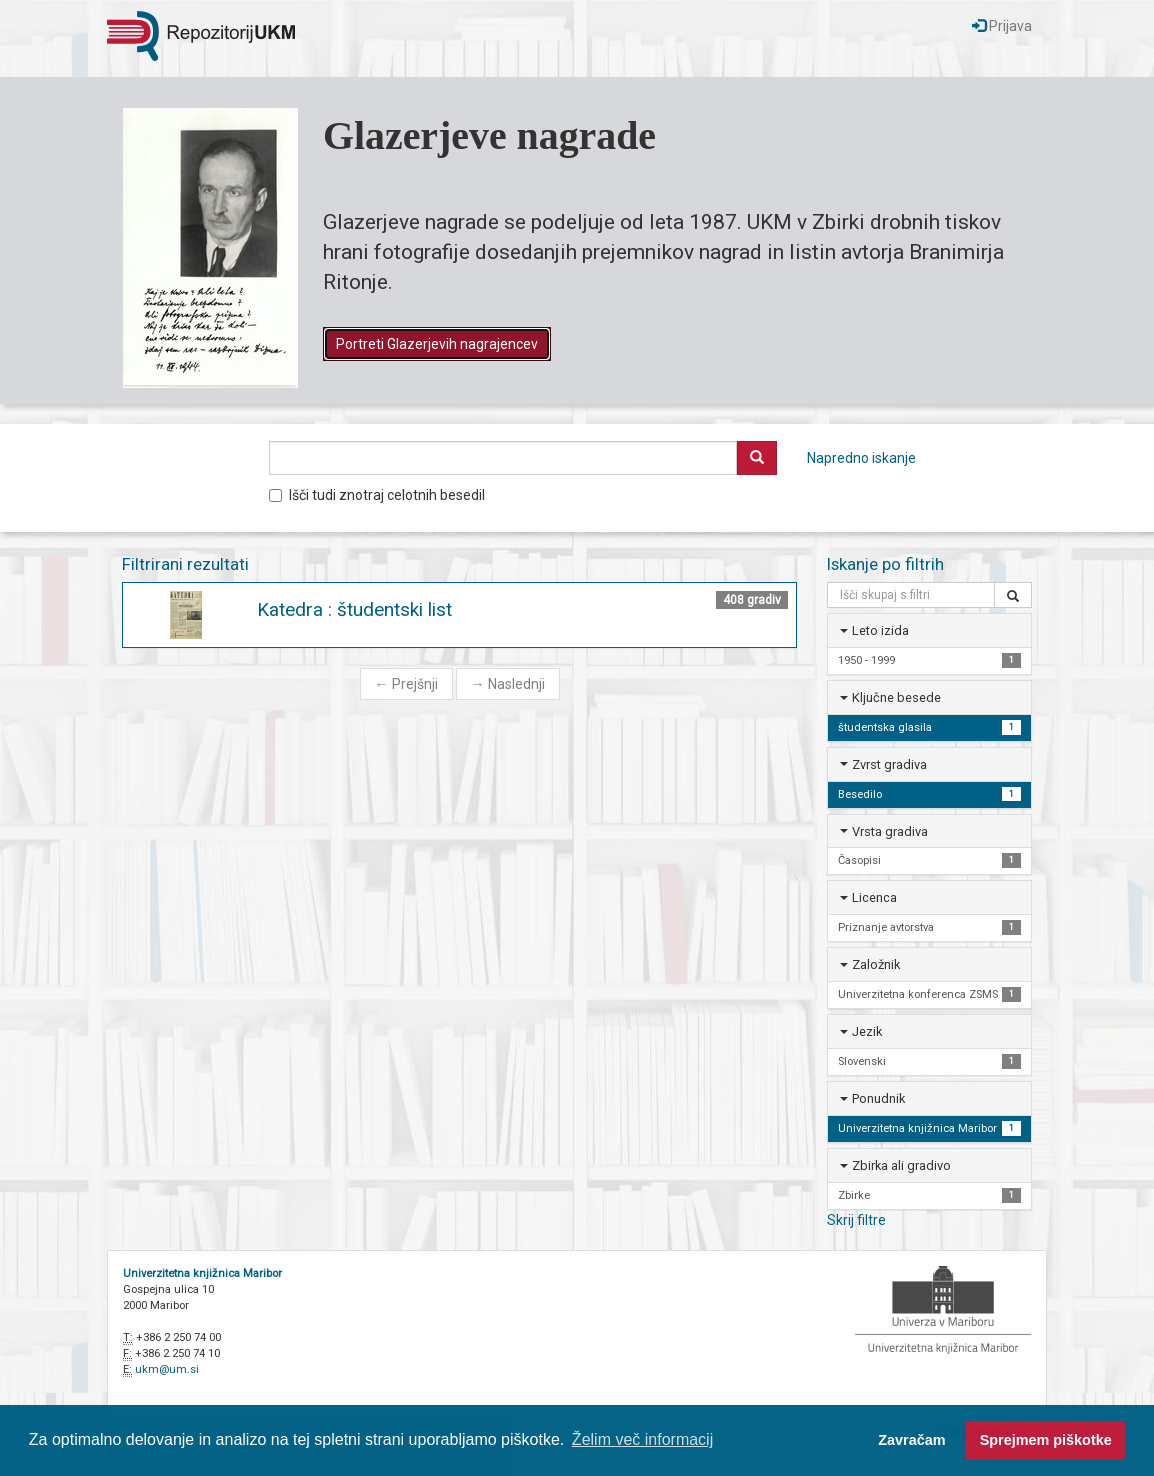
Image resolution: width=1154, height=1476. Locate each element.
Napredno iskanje (861, 458)
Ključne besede (896, 697)
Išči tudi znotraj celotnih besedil (377, 495)
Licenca (874, 897)
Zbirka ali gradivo (901, 1165)
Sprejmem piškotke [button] (1046, 1440)
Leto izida (880, 630)
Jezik (867, 1031)
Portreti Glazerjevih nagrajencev (437, 344)
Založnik (876, 964)
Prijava (1002, 26)
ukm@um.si (167, 1369)
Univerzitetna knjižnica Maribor (202, 1273)
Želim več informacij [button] (642, 1439)
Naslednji (508, 684)
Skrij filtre (856, 1220)
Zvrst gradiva (889, 764)
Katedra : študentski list (354, 609)
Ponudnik (878, 1098)
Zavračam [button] (911, 1440)
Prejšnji (406, 684)
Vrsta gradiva (890, 831)
